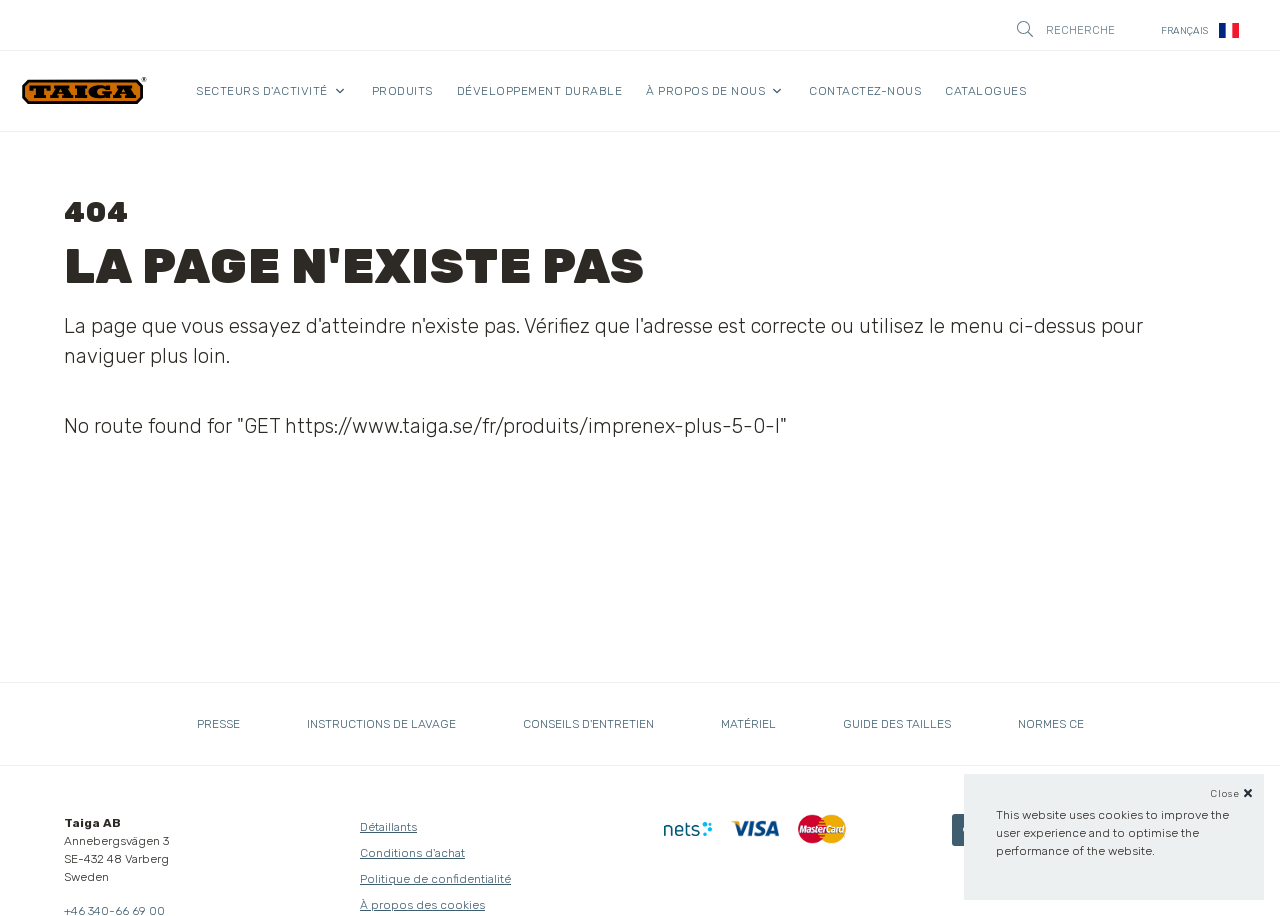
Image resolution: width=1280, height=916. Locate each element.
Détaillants (388, 827)
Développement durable (540, 91)
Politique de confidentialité (435, 879)
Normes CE (1051, 724)
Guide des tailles (897, 724)
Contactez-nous (865, 91)
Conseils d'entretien (588, 724)
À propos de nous (705, 91)
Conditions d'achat (412, 853)
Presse (218, 724)
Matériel (748, 724)
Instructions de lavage (381, 724)
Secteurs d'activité (262, 91)
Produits (402, 91)
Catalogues (985, 91)
